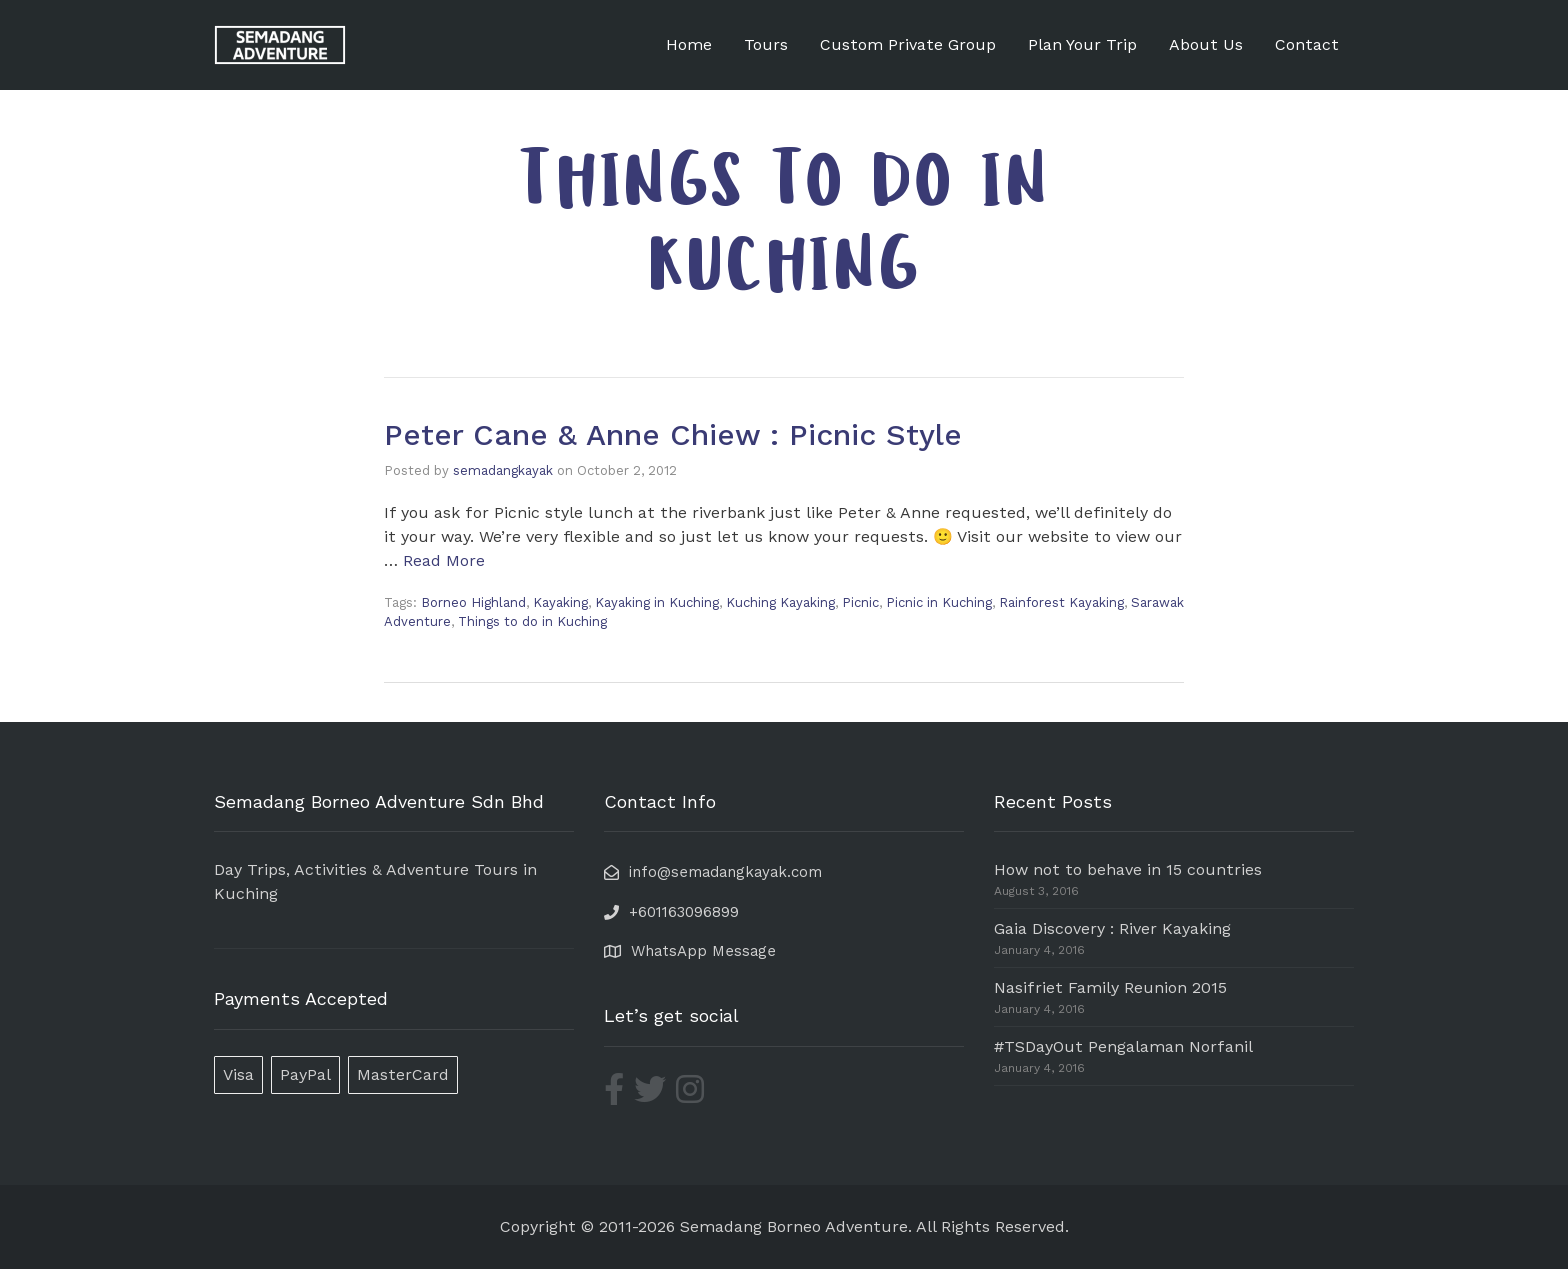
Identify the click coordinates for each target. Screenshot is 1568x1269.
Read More (444, 560)
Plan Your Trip (1082, 44)
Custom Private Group (908, 44)
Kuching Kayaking (780, 602)
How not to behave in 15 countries (1128, 869)
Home (689, 44)
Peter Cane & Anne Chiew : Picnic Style (673, 434)
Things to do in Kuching (532, 621)
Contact (1307, 44)
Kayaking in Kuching (657, 602)
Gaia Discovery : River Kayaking (1112, 928)
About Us (1206, 44)
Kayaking (560, 602)
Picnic (860, 602)
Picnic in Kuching (939, 602)
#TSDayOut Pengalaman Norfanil (1123, 1046)
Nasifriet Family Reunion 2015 (1110, 987)
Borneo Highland (473, 602)
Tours (766, 44)
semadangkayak (503, 470)
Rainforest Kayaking (1061, 602)
